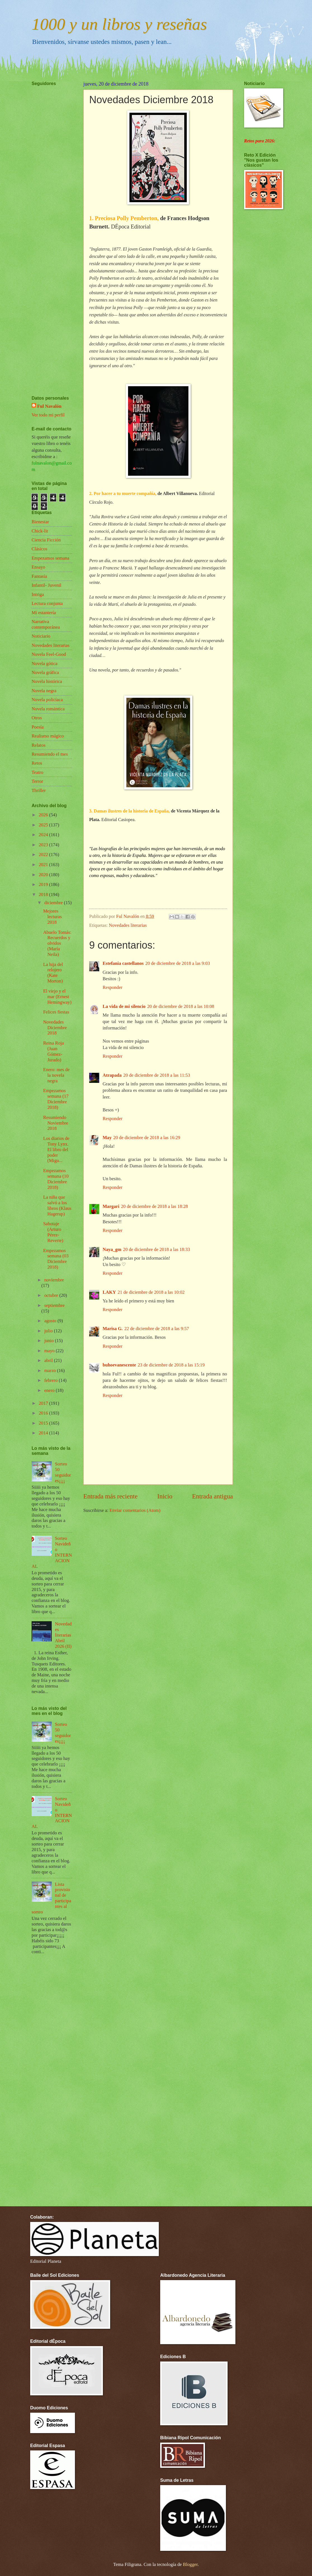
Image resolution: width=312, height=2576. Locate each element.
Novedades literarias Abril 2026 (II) (63, 1635)
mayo (50, 1350)
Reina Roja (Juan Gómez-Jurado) (53, 1051)
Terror (37, 781)
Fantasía (39, 576)
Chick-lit (40, 531)
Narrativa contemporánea (46, 624)
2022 (44, 854)
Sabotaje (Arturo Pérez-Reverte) (53, 1232)
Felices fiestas (56, 1012)
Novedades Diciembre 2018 (55, 1027)
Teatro (37, 772)
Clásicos (39, 549)
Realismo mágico (48, 736)
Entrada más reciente (110, 1496)
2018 (44, 894)
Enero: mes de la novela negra (56, 1075)
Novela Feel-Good (49, 654)
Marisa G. (113, 1328)
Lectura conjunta (47, 603)
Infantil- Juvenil (46, 585)
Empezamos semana (50, 558)
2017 (44, 1403)
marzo (50, 1370)
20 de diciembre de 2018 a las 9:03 (177, 963)
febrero (51, 1380)
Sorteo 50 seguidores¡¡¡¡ (63, 1472)
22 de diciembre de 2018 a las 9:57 (156, 1328)
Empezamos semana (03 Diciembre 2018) (55, 1259)
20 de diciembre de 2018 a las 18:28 (154, 1206)
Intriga (38, 594)
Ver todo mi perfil (48, 415)
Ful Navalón (49, 406)
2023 (44, 844)
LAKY (109, 1292)
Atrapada (112, 1075)
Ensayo (38, 567)
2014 (44, 1433)
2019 (44, 884)
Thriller (39, 790)
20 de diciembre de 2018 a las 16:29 (146, 1137)
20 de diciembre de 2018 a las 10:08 (180, 1006)
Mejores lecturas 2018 (52, 916)
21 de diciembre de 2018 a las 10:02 (151, 1292)
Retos (37, 763)
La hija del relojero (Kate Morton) (53, 973)
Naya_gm (112, 1249)
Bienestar (40, 521)
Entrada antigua (212, 1496)
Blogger (190, 2564)
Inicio (164, 1496)
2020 (44, 874)
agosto (50, 1320)
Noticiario (41, 636)
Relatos (39, 745)
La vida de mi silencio (124, 1006)
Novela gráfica (45, 672)
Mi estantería (44, 612)
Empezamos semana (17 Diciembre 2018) (55, 1099)
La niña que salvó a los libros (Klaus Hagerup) (57, 1205)
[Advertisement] (48, 224)
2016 (44, 1413)
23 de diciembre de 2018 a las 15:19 (171, 1365)
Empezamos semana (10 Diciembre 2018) (55, 1179)
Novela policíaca (47, 699)
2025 (44, 825)
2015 (44, 1423)
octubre (51, 1295)
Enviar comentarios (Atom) (135, 1510)
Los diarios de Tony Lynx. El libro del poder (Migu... (56, 1149)
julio (49, 1330)
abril (49, 1360)
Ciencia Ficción (46, 540)
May (107, 1137)
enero (50, 1390)
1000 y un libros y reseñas (119, 24)
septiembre (54, 1305)
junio (49, 1340)
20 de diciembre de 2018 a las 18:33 (156, 1249)
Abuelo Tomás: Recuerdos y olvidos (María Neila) (57, 943)
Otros (37, 717)
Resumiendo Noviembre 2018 (55, 1123)
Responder (112, 987)
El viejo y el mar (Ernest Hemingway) (57, 996)
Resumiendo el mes (50, 754)
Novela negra (44, 690)
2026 (44, 814)
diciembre (54, 902)
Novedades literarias (128, 925)
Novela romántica (48, 708)
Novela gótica (44, 663)
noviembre (54, 1280)
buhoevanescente (119, 1365)
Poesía (38, 727)
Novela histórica (47, 681)
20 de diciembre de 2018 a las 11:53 (156, 1075)
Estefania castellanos (123, 963)
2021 (44, 864)
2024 (44, 834)
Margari (111, 1206)
